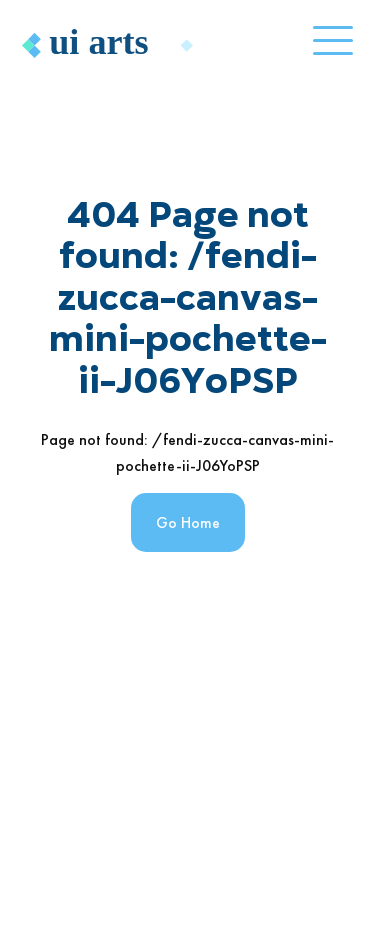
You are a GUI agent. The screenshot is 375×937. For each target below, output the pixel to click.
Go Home (188, 522)
